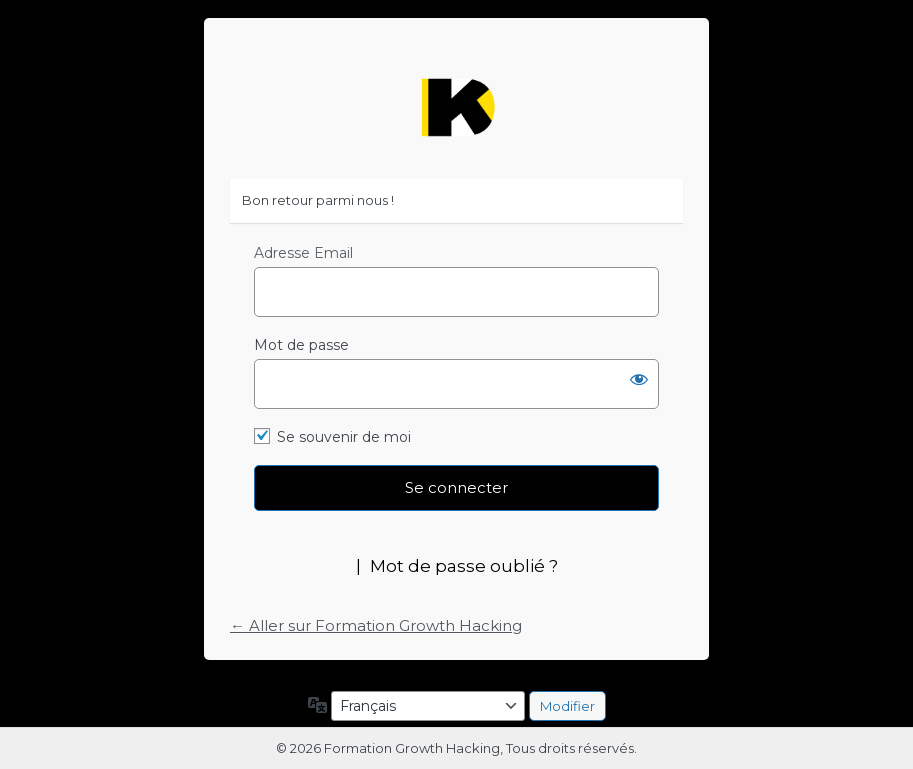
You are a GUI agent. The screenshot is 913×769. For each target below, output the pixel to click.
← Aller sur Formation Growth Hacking (376, 625)
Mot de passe (301, 345)
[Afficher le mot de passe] (639, 379)
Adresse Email (303, 253)
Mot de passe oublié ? (464, 566)
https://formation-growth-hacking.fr (457, 107)
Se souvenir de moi (344, 437)
